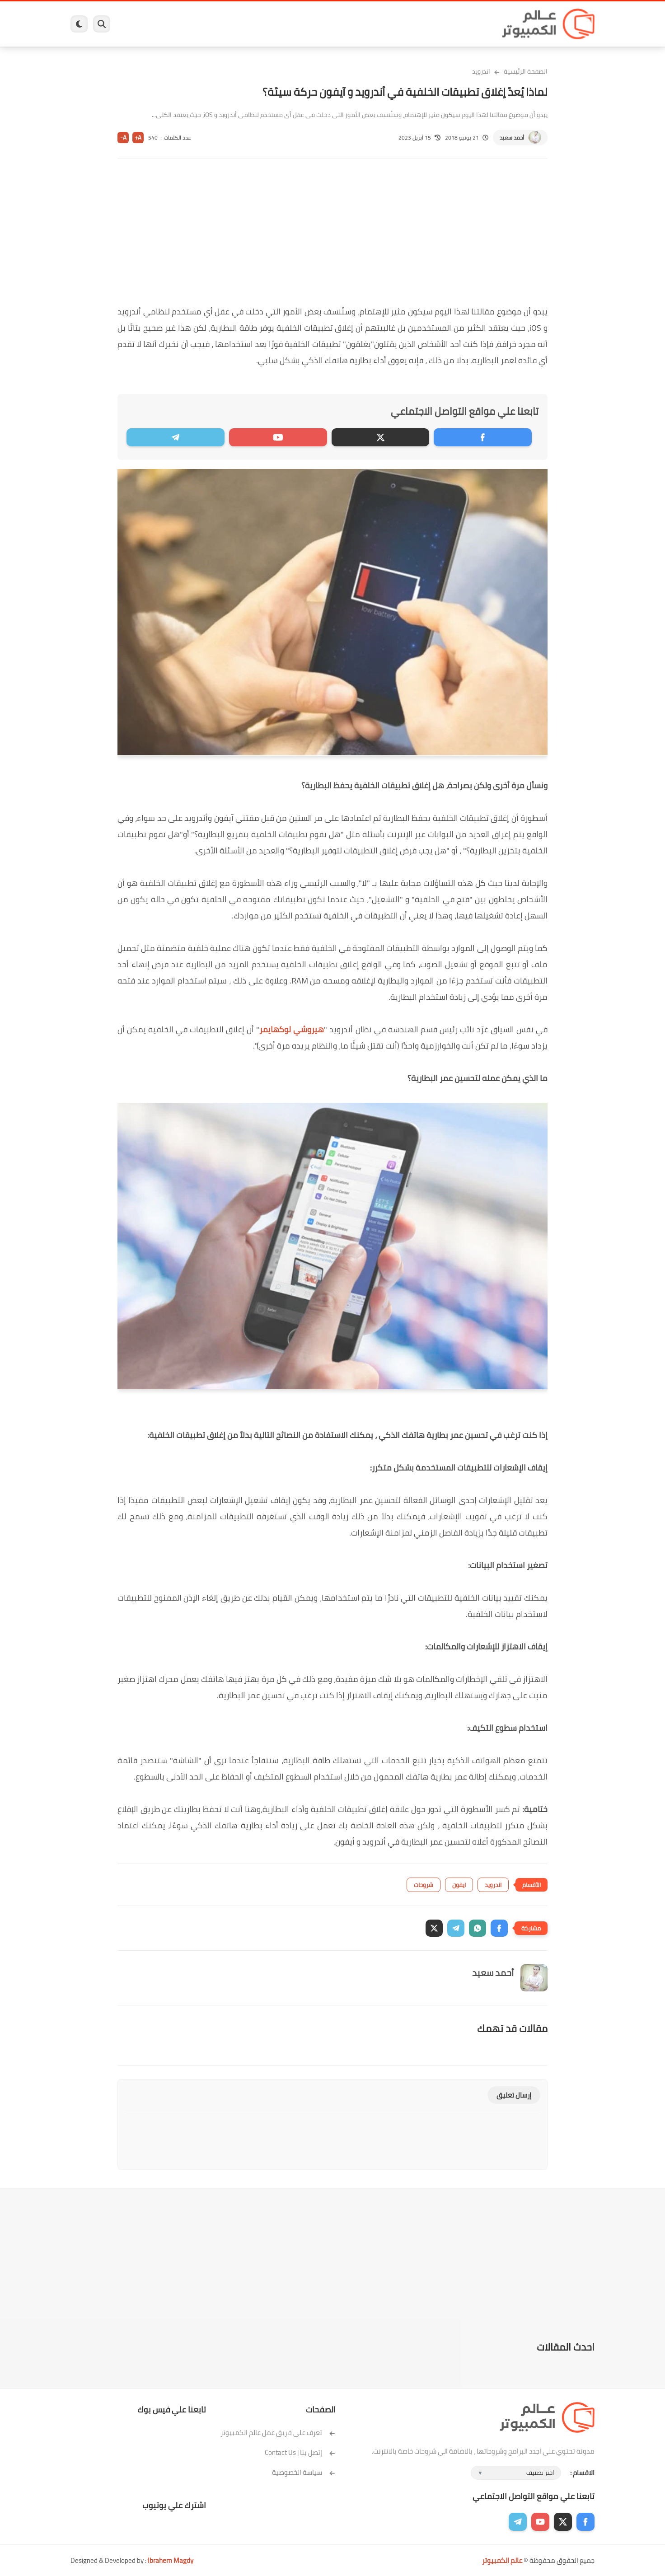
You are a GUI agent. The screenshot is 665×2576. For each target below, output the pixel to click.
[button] (499, 1928)
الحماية (323, 24)
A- (123, 137)
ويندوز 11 (392, 24)
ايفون (205, 24)
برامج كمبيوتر (465, 24)
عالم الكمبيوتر (502, 2560)
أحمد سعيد (512, 137)
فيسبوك (356, 24)
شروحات (423, 1884)
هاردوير (141, 24)
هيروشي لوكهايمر (291, 1029)
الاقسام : (582, 2472)
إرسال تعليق (513, 2095)
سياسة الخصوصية (304, 2472)
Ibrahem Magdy (170, 2560)
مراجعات (174, 24)
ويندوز (426, 24)
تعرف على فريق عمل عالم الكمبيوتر (278, 2432)
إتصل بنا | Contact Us (300, 2452)
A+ (138, 137)
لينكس (291, 24)
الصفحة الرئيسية (526, 71)
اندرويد (234, 24)
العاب (263, 24)
